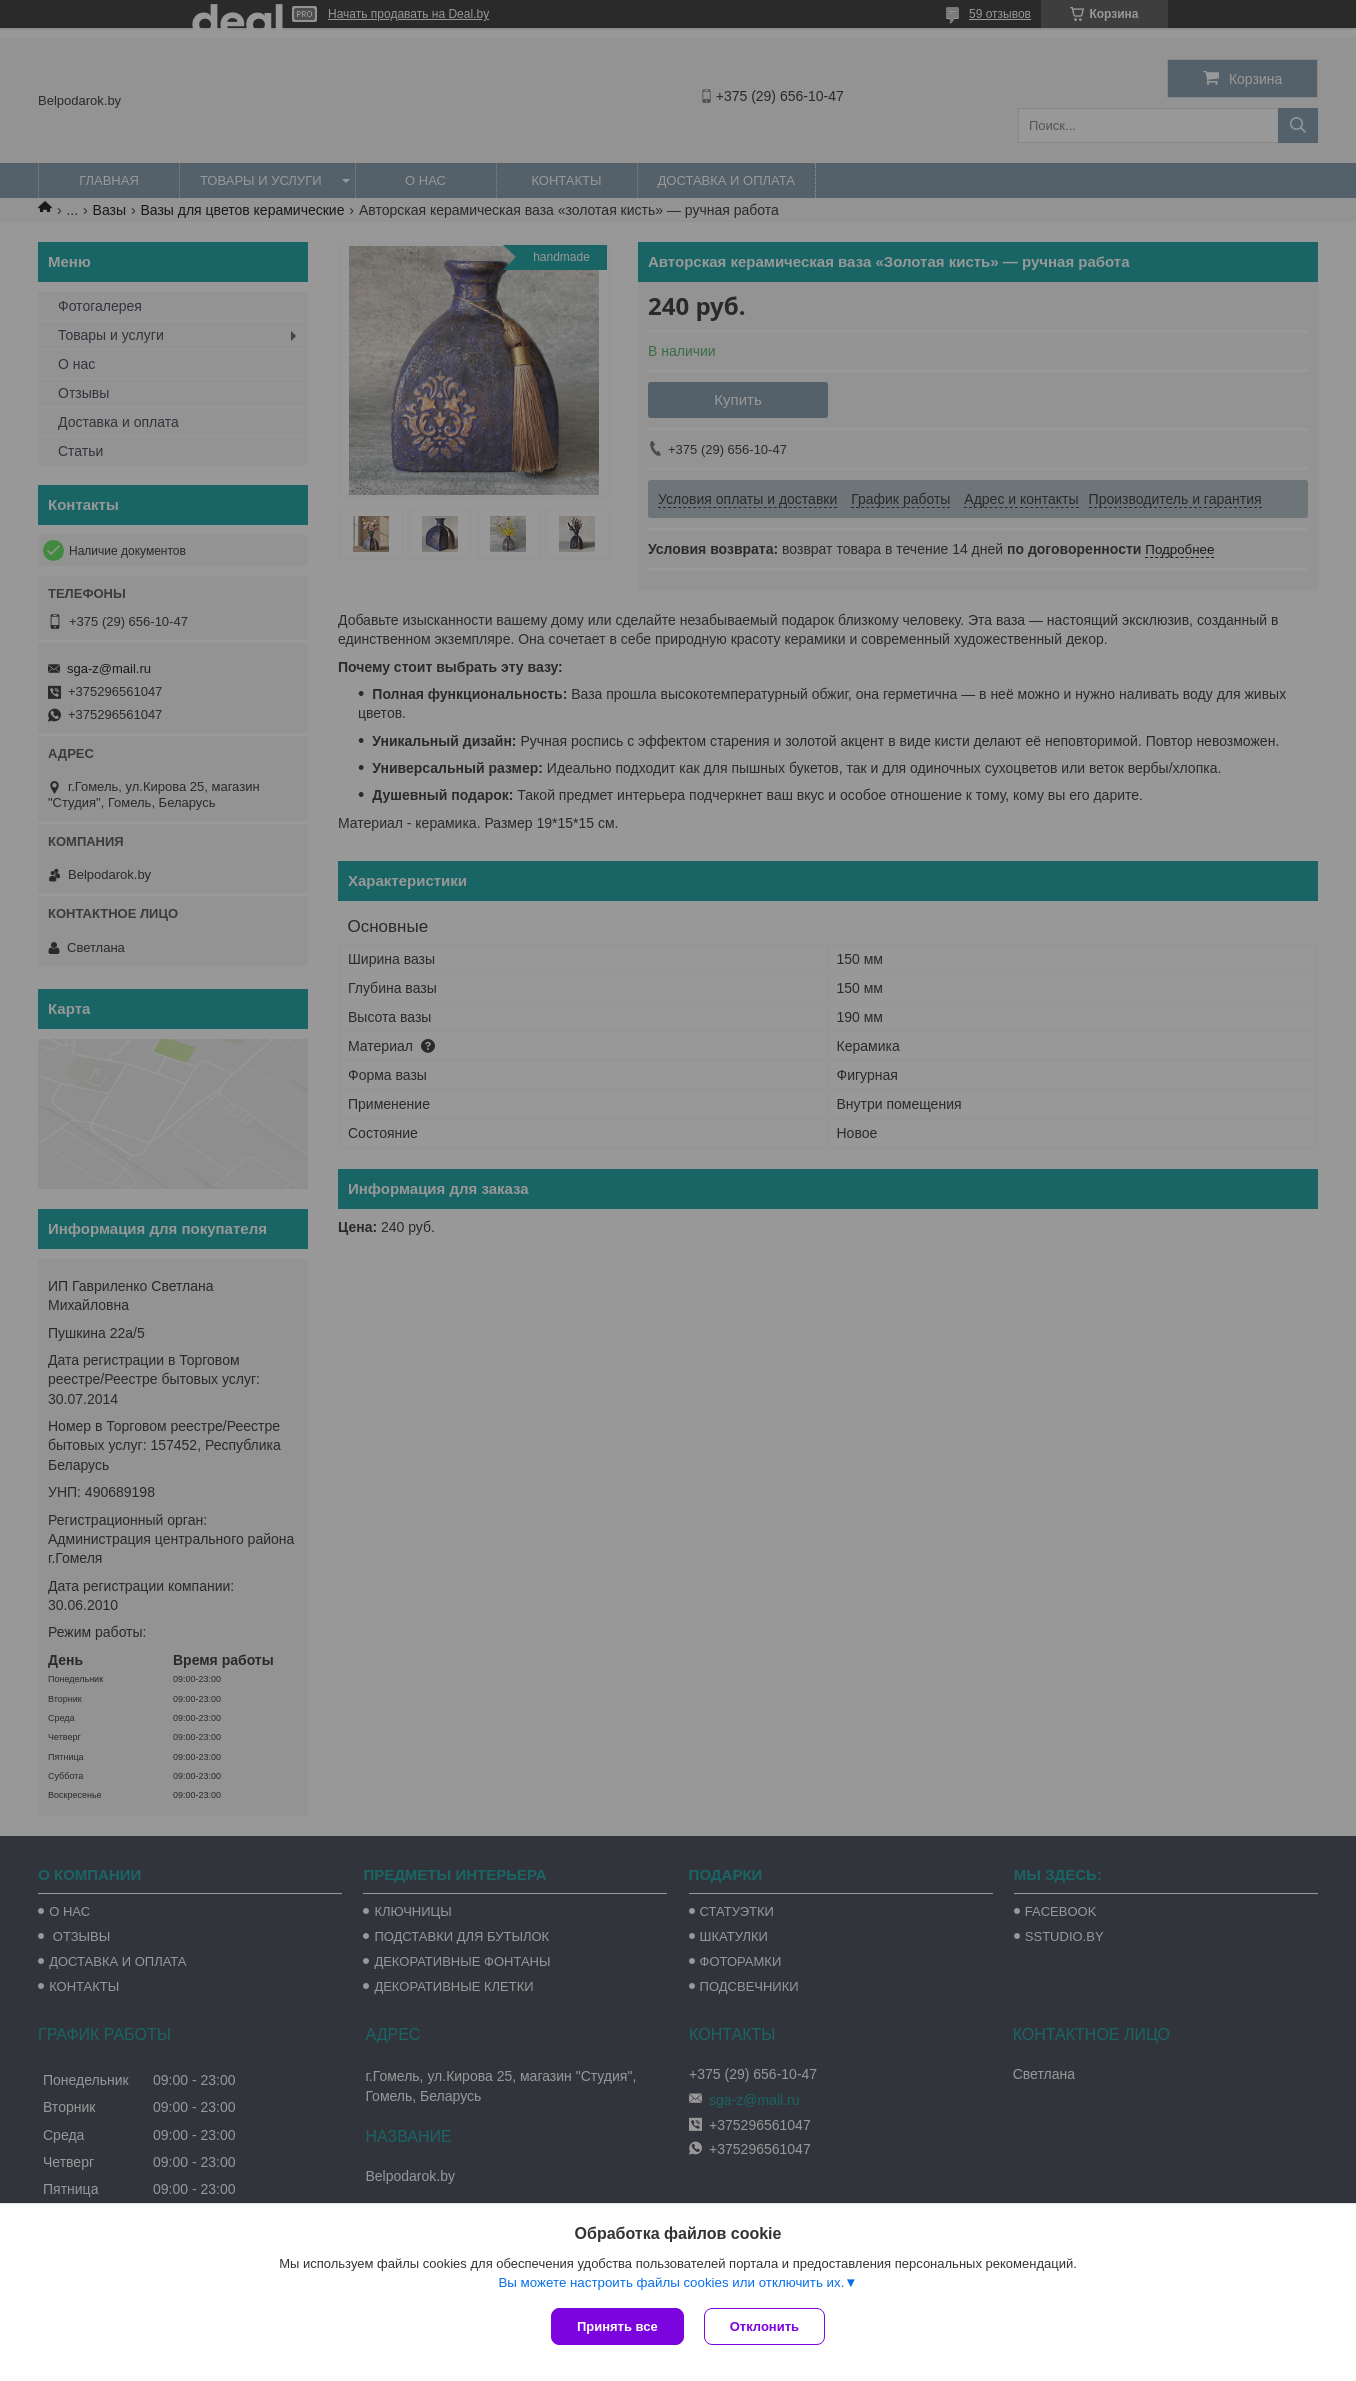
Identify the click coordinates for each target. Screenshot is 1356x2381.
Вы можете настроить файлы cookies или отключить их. (671, 2282)
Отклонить (764, 2326)
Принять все (617, 2326)
